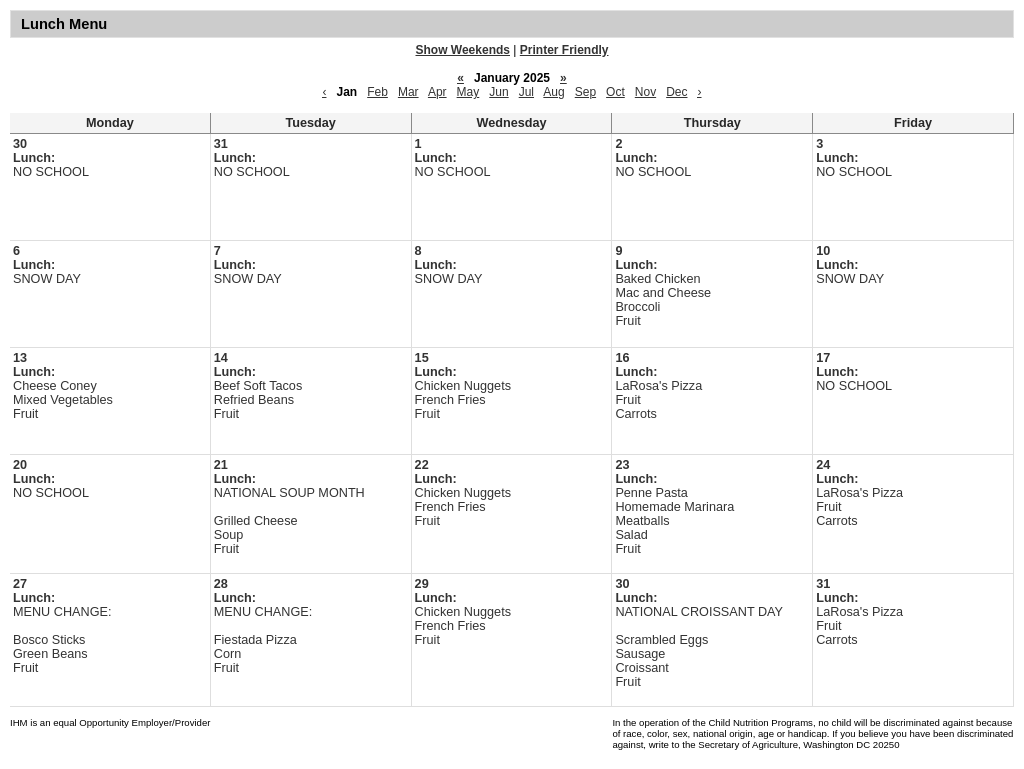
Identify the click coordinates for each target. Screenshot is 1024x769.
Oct (615, 92)
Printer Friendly (564, 50)
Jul (526, 92)
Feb (377, 92)
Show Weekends (463, 50)
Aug (553, 92)
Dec (676, 92)
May (468, 92)
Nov (645, 92)
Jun (498, 92)
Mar (408, 92)
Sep (585, 92)
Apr (437, 92)
